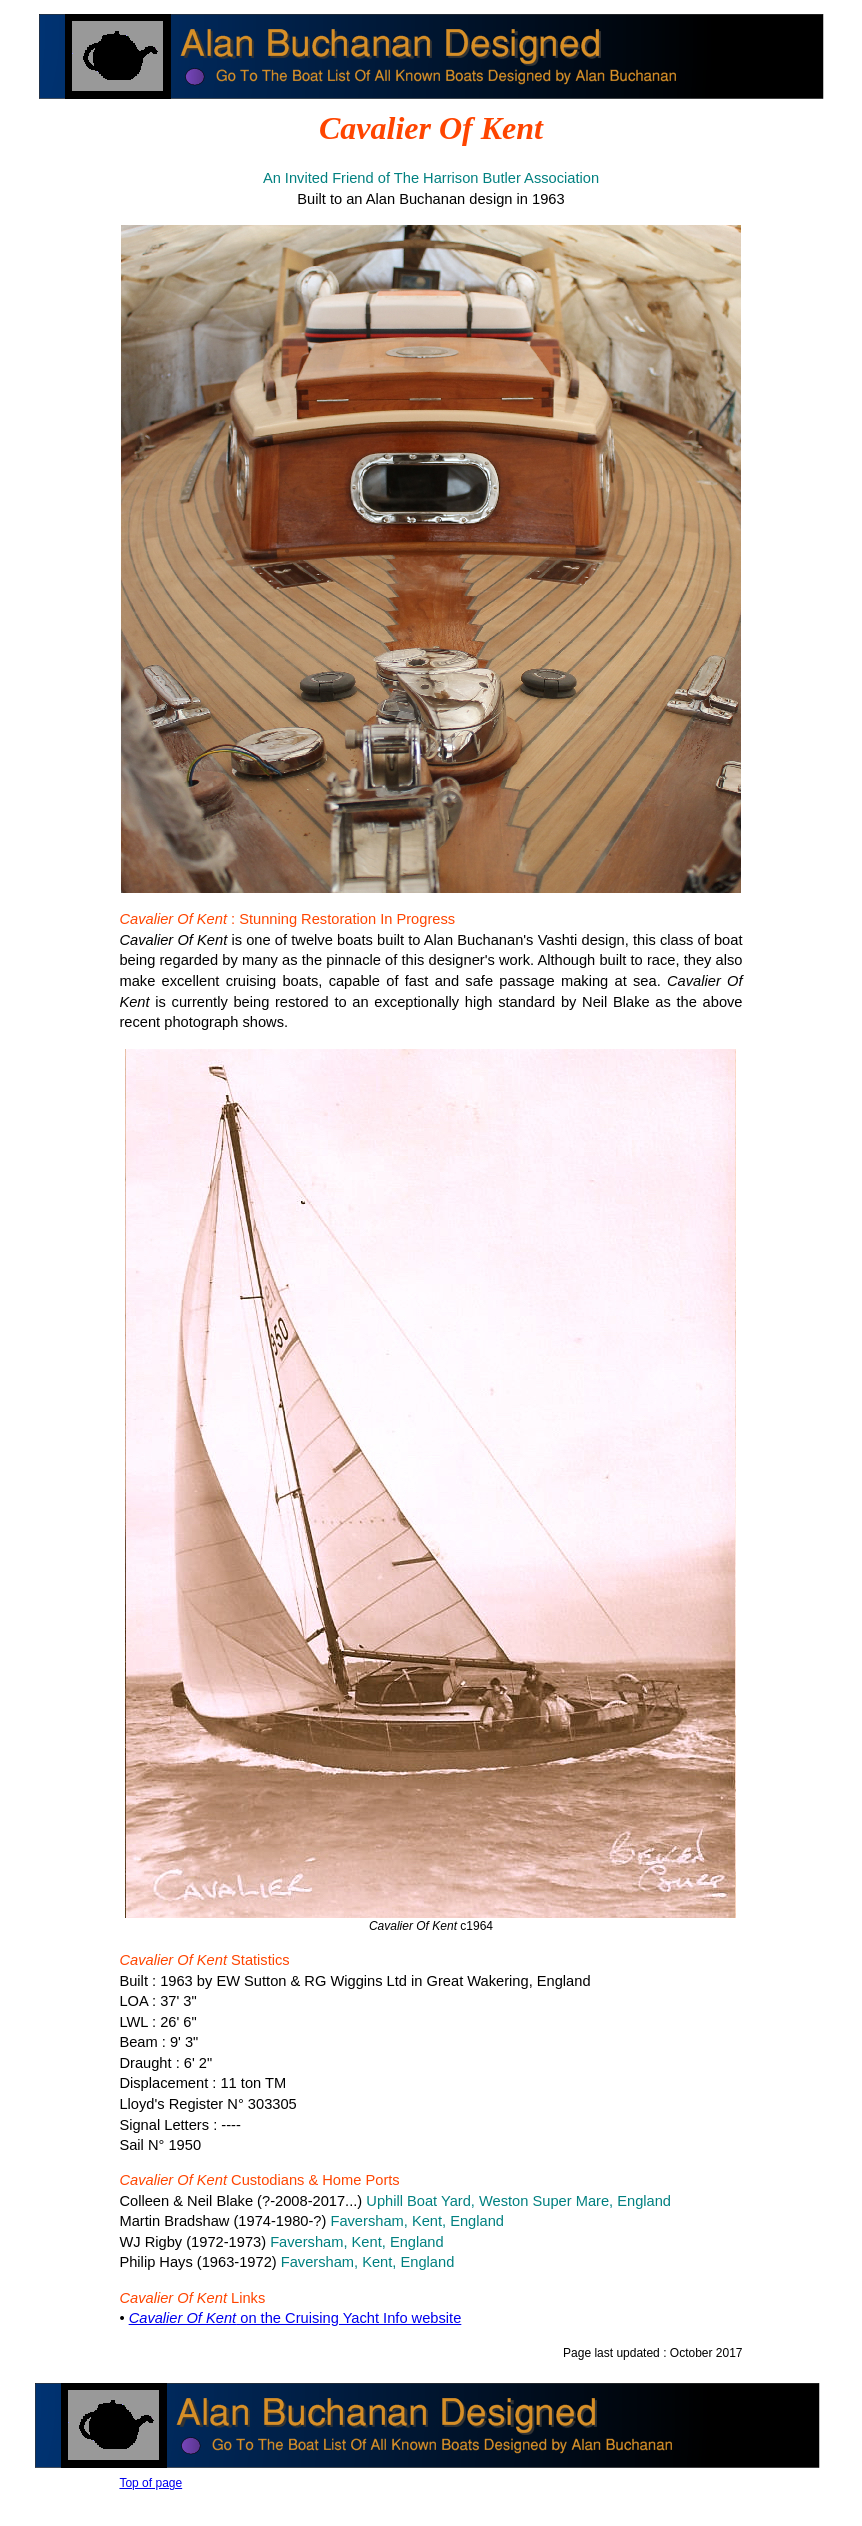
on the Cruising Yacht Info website (295, 2318)
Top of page (150, 2483)
